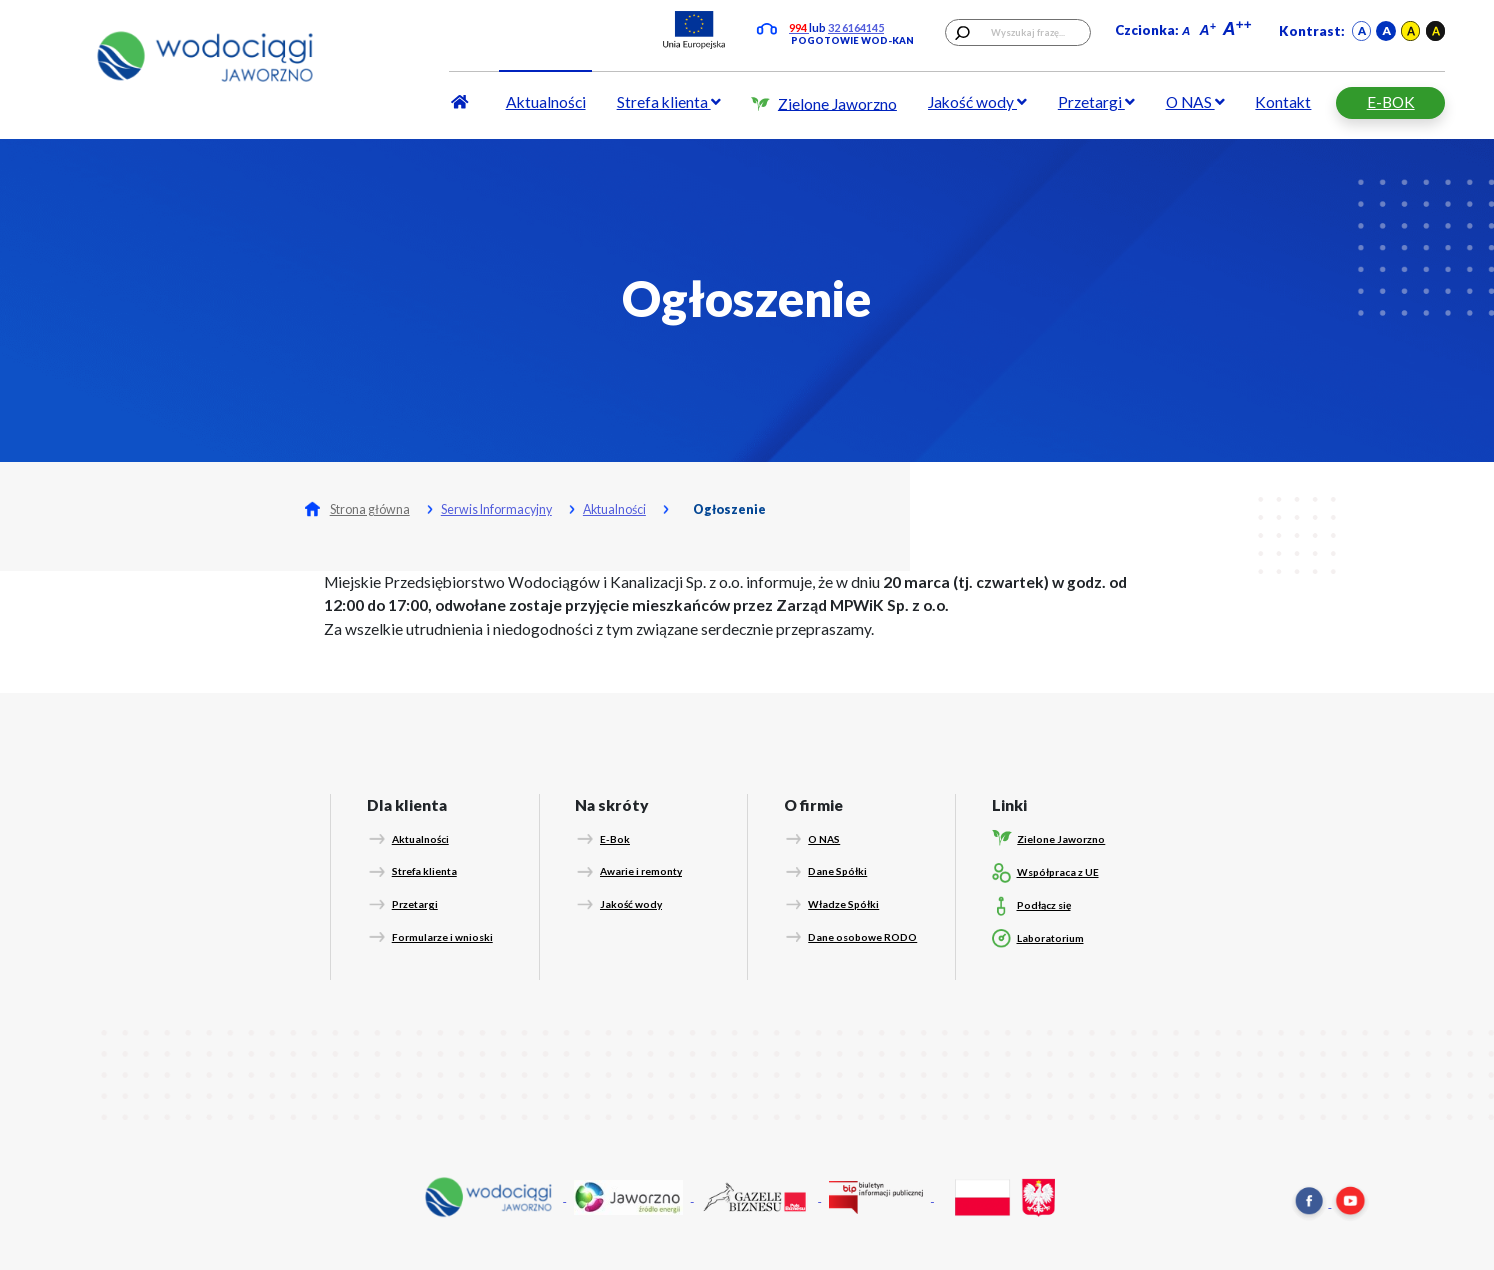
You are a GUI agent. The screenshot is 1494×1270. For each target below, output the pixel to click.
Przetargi (1096, 102)
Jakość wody (977, 102)
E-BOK (1391, 102)
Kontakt (1283, 102)
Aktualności (546, 102)
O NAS (1195, 102)
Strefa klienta (669, 102)
